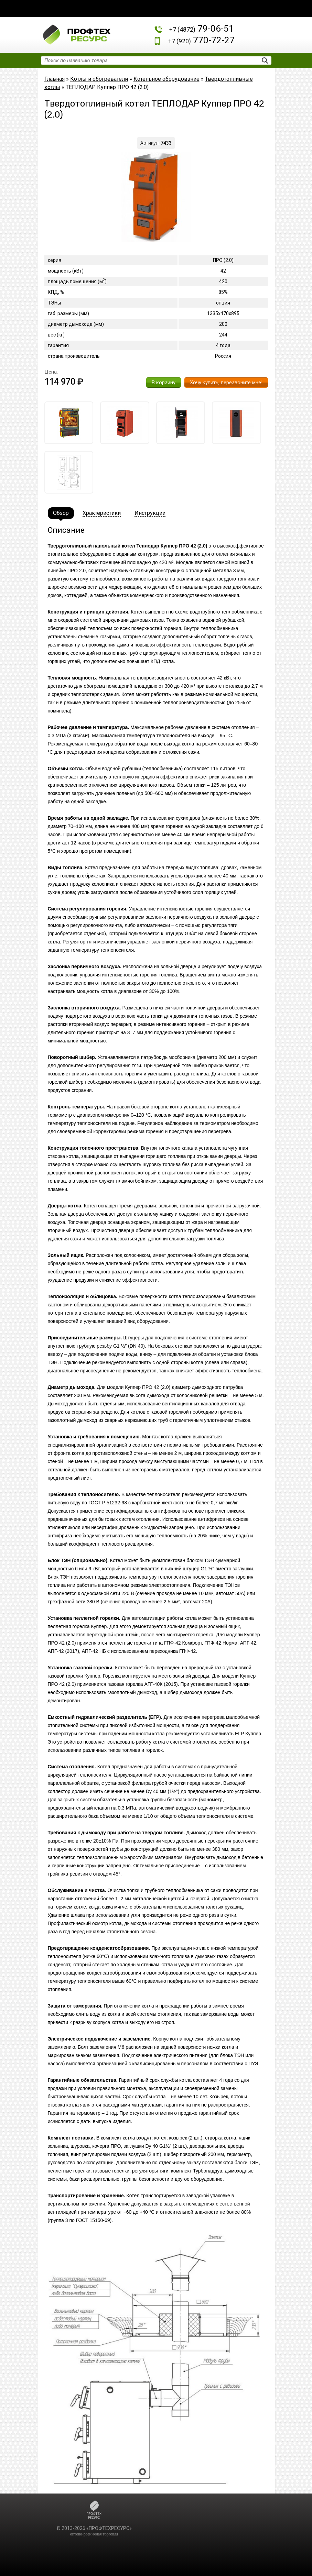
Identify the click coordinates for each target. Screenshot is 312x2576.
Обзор (61, 513)
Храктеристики (102, 513)
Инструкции (150, 513)
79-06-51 (201, 28)
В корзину (163, 382)
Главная (54, 79)
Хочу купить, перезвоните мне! (226, 382)
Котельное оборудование (166, 79)
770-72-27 (201, 40)
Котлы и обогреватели (99, 79)
